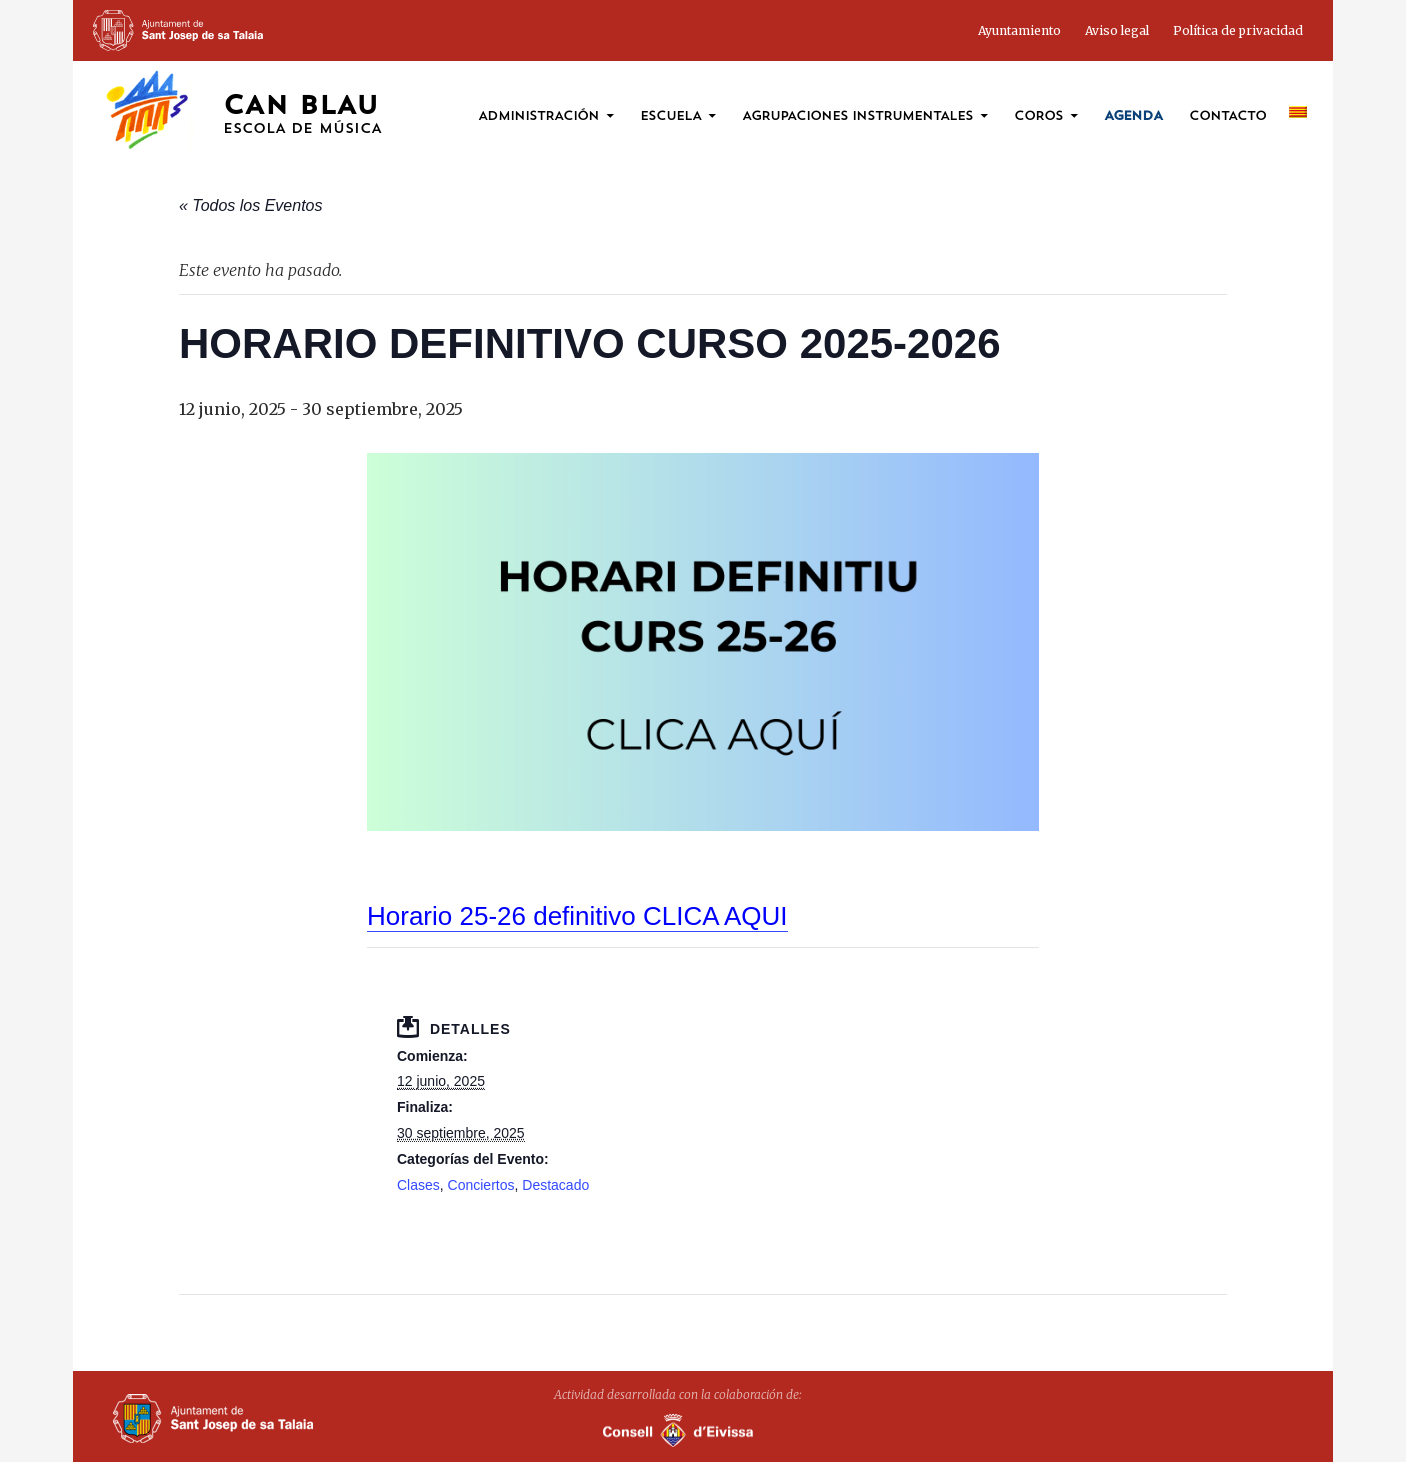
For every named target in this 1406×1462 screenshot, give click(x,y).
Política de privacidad (1238, 30)
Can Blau (302, 115)
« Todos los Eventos (251, 205)
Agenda (1133, 116)
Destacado (555, 1185)
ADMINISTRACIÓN (538, 116)
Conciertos (481, 1185)
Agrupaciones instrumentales (857, 116)
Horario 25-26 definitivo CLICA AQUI (577, 916)
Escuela (670, 116)
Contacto (1227, 116)
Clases (418, 1185)
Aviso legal (1117, 30)
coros (1038, 116)
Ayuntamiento (1019, 30)
